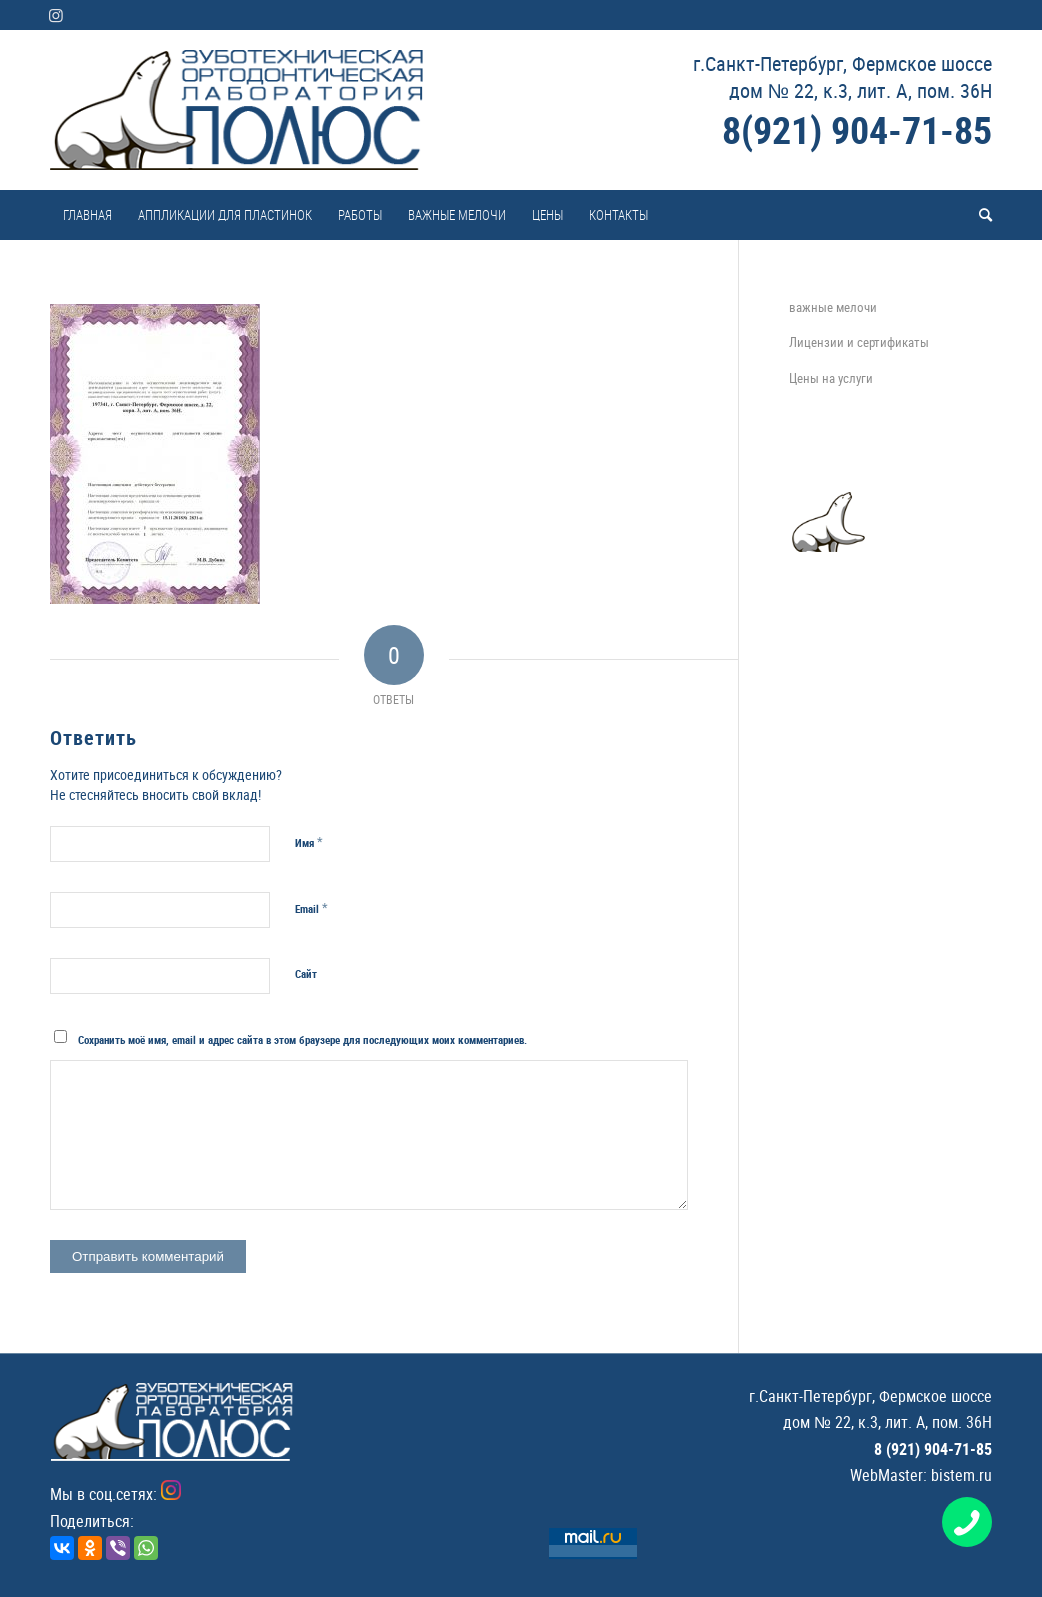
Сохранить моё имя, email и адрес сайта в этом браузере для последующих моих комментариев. (302, 1039)
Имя (309, 842)
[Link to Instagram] (56, 15)
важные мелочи (833, 307)
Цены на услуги (831, 378)
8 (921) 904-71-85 (933, 1449)
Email (311, 908)
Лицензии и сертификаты (859, 342)
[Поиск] (979, 215)
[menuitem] (87, 215)
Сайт (306, 973)
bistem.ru (961, 1475)
